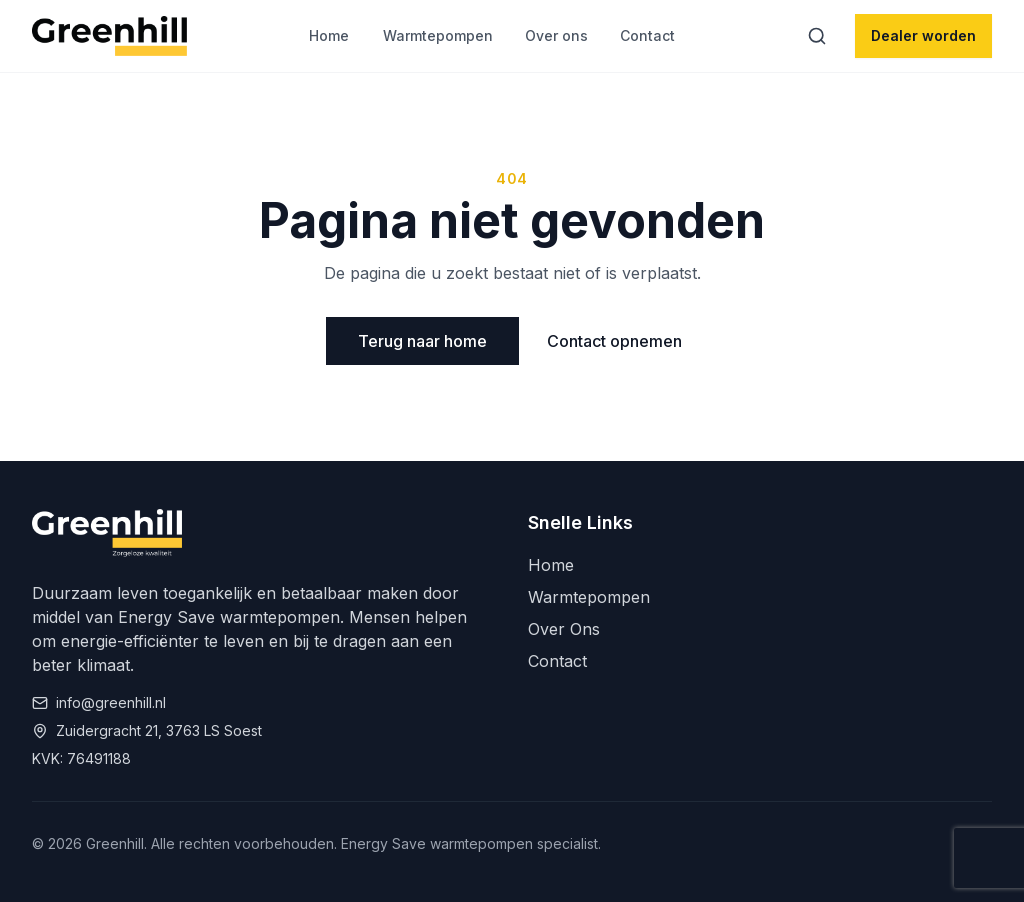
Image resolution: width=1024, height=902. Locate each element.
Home (329, 35)
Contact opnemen (614, 341)
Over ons (556, 35)
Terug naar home (422, 341)
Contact (647, 35)
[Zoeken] (817, 36)
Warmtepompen (438, 35)
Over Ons (564, 629)
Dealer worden (923, 35)
